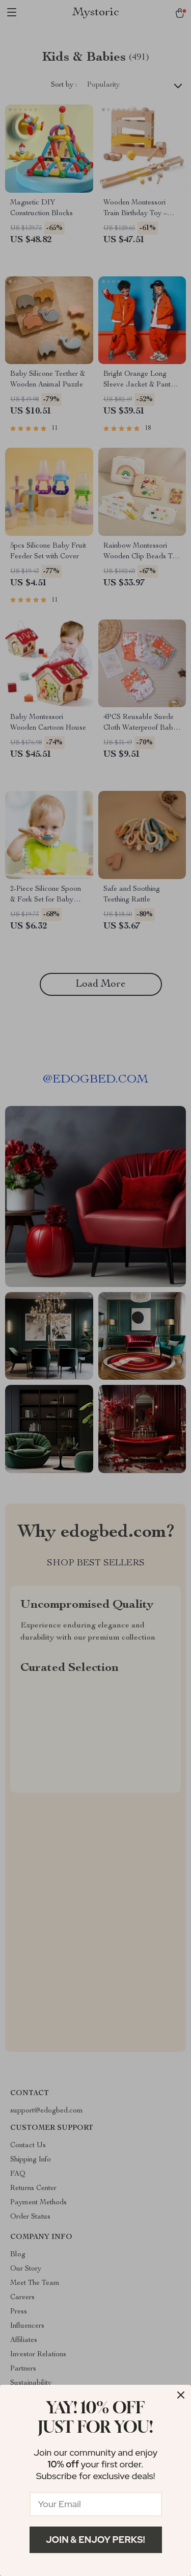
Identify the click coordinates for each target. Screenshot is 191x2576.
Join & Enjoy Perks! (95, 2539)
